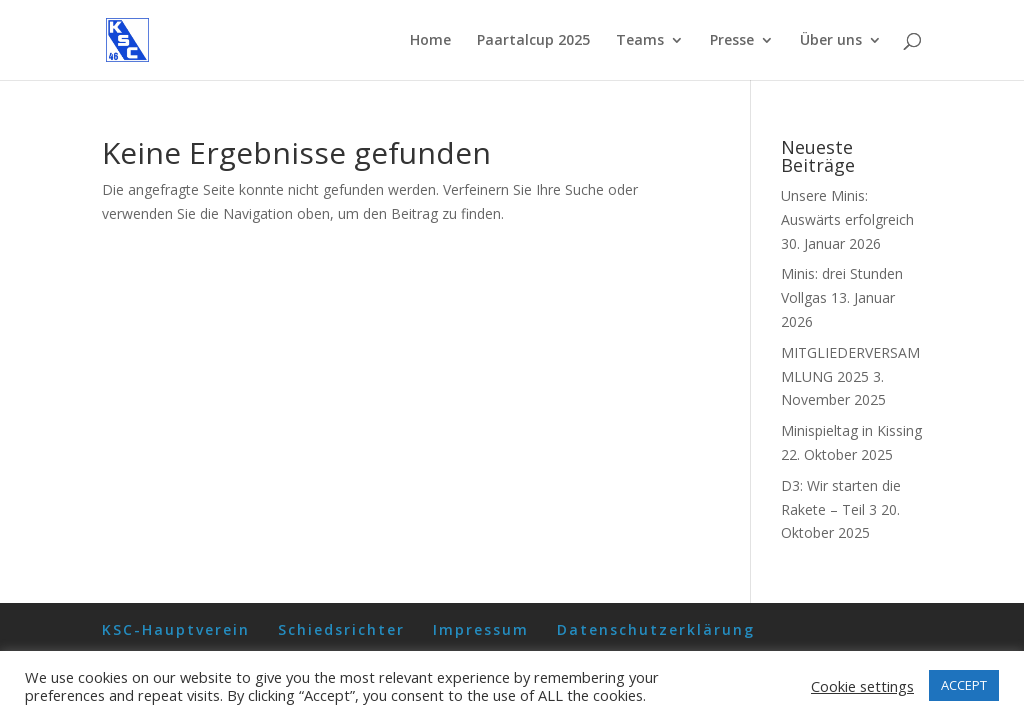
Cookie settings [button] (862, 686)
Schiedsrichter (341, 629)
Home (430, 41)
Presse (732, 41)
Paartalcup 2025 (533, 41)
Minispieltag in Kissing (851, 430)
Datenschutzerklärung (656, 629)
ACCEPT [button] (964, 685)
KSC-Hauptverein (176, 629)
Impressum (481, 629)
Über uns (831, 41)
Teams (640, 41)
